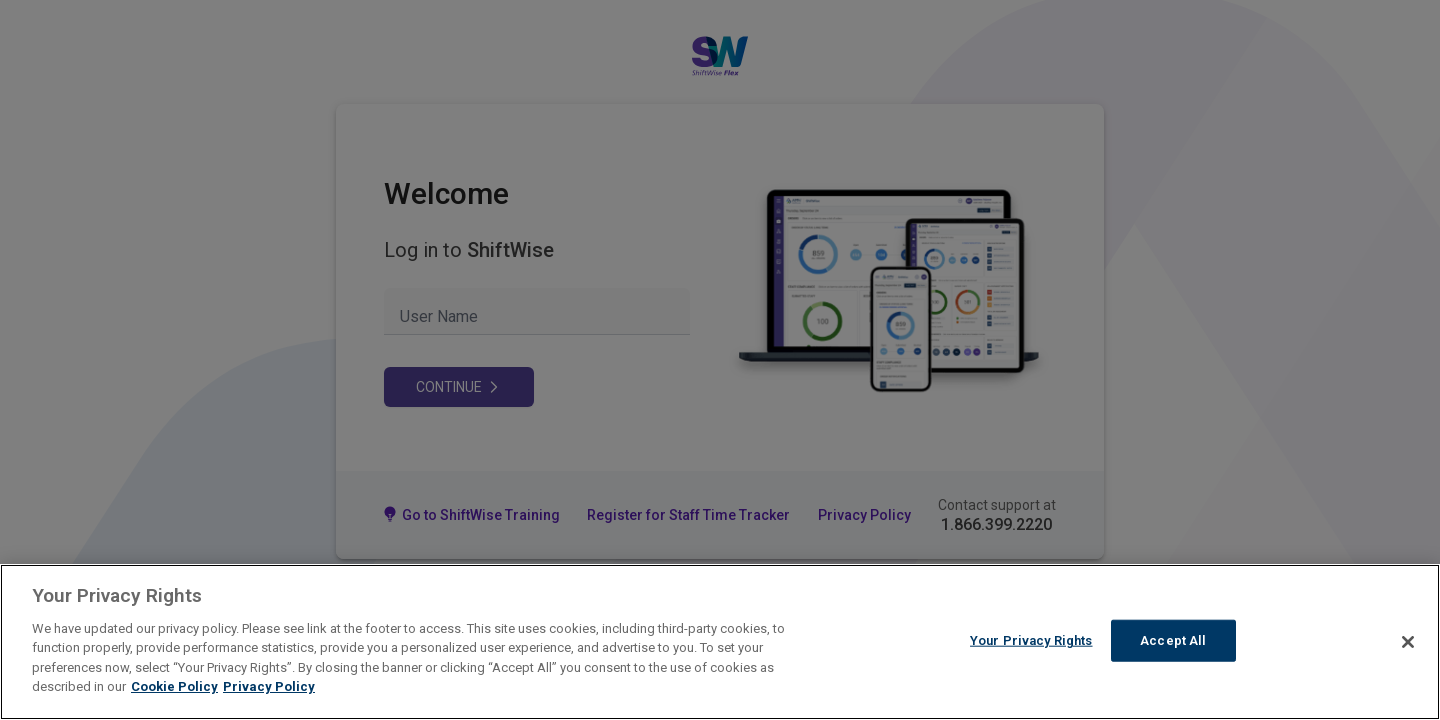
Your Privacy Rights (1031, 640)
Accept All (1173, 640)
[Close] (1408, 642)
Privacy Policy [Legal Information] (269, 686)
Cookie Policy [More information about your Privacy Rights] (174, 686)
